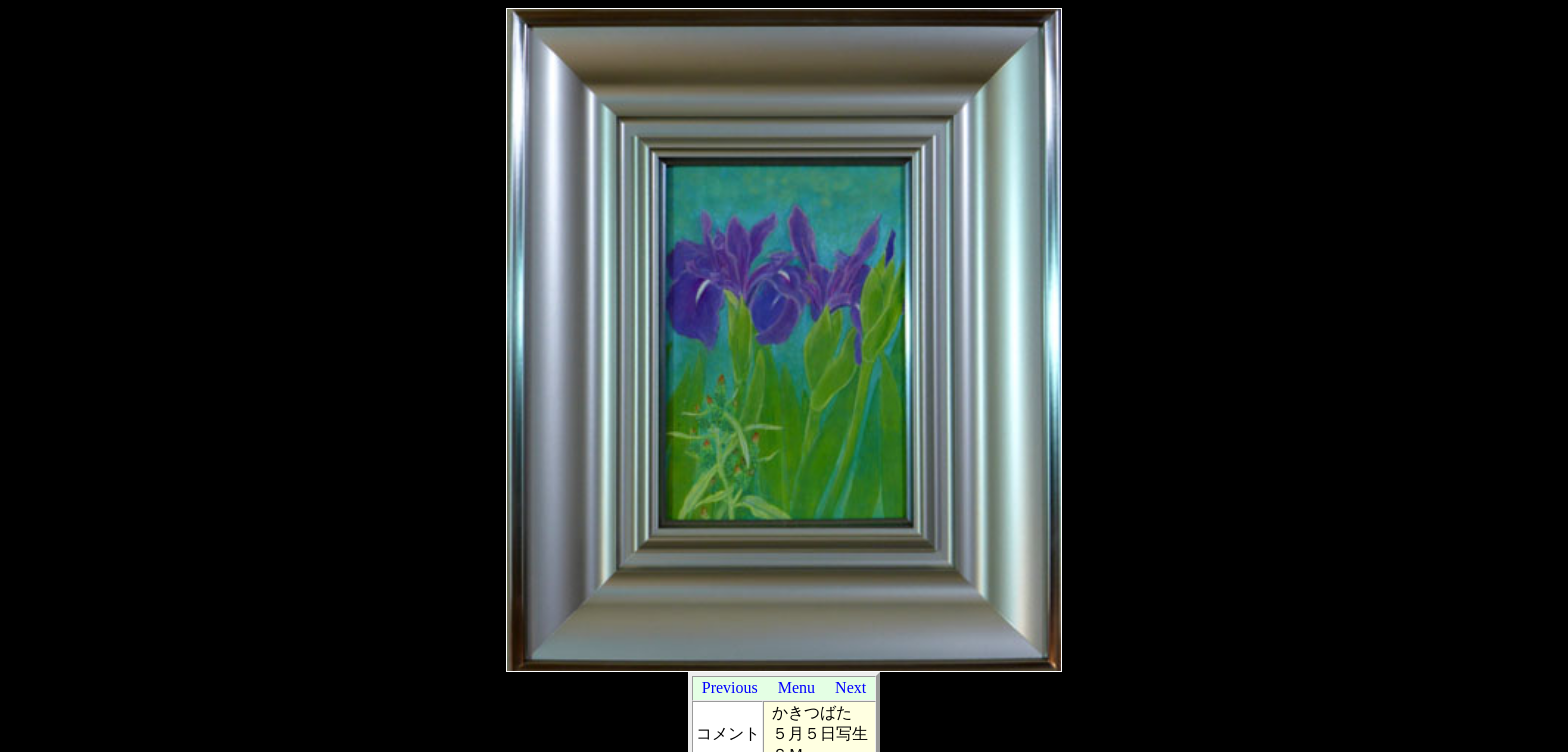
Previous (730, 687)
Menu (796, 687)
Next (850, 687)
